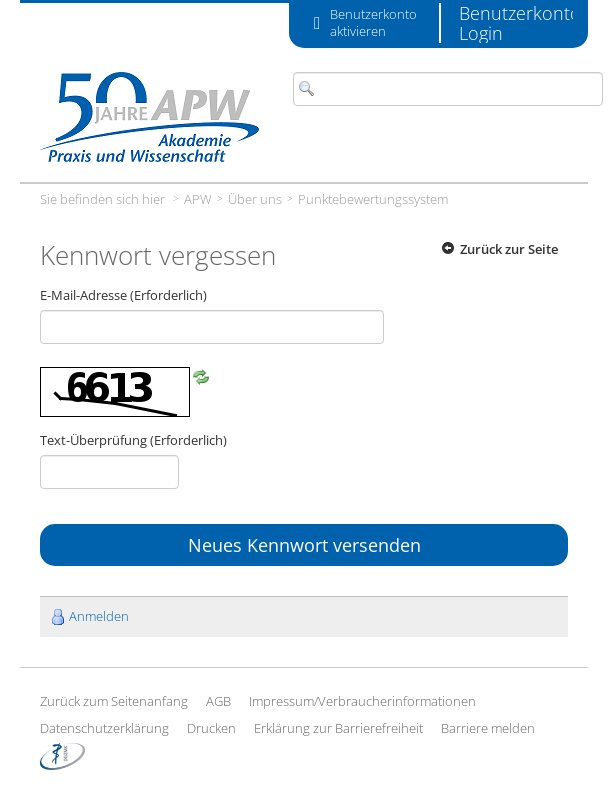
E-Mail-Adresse (123, 295)
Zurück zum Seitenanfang (114, 701)
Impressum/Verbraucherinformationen (362, 701)
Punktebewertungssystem (373, 199)
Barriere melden (488, 728)
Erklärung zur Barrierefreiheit (338, 728)
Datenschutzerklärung (104, 728)
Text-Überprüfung (133, 440)
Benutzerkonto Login (520, 23)
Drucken (211, 728)
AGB (218, 701)
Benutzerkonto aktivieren (373, 23)
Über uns (255, 199)
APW (198, 199)
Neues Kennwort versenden (304, 545)
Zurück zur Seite (509, 249)
